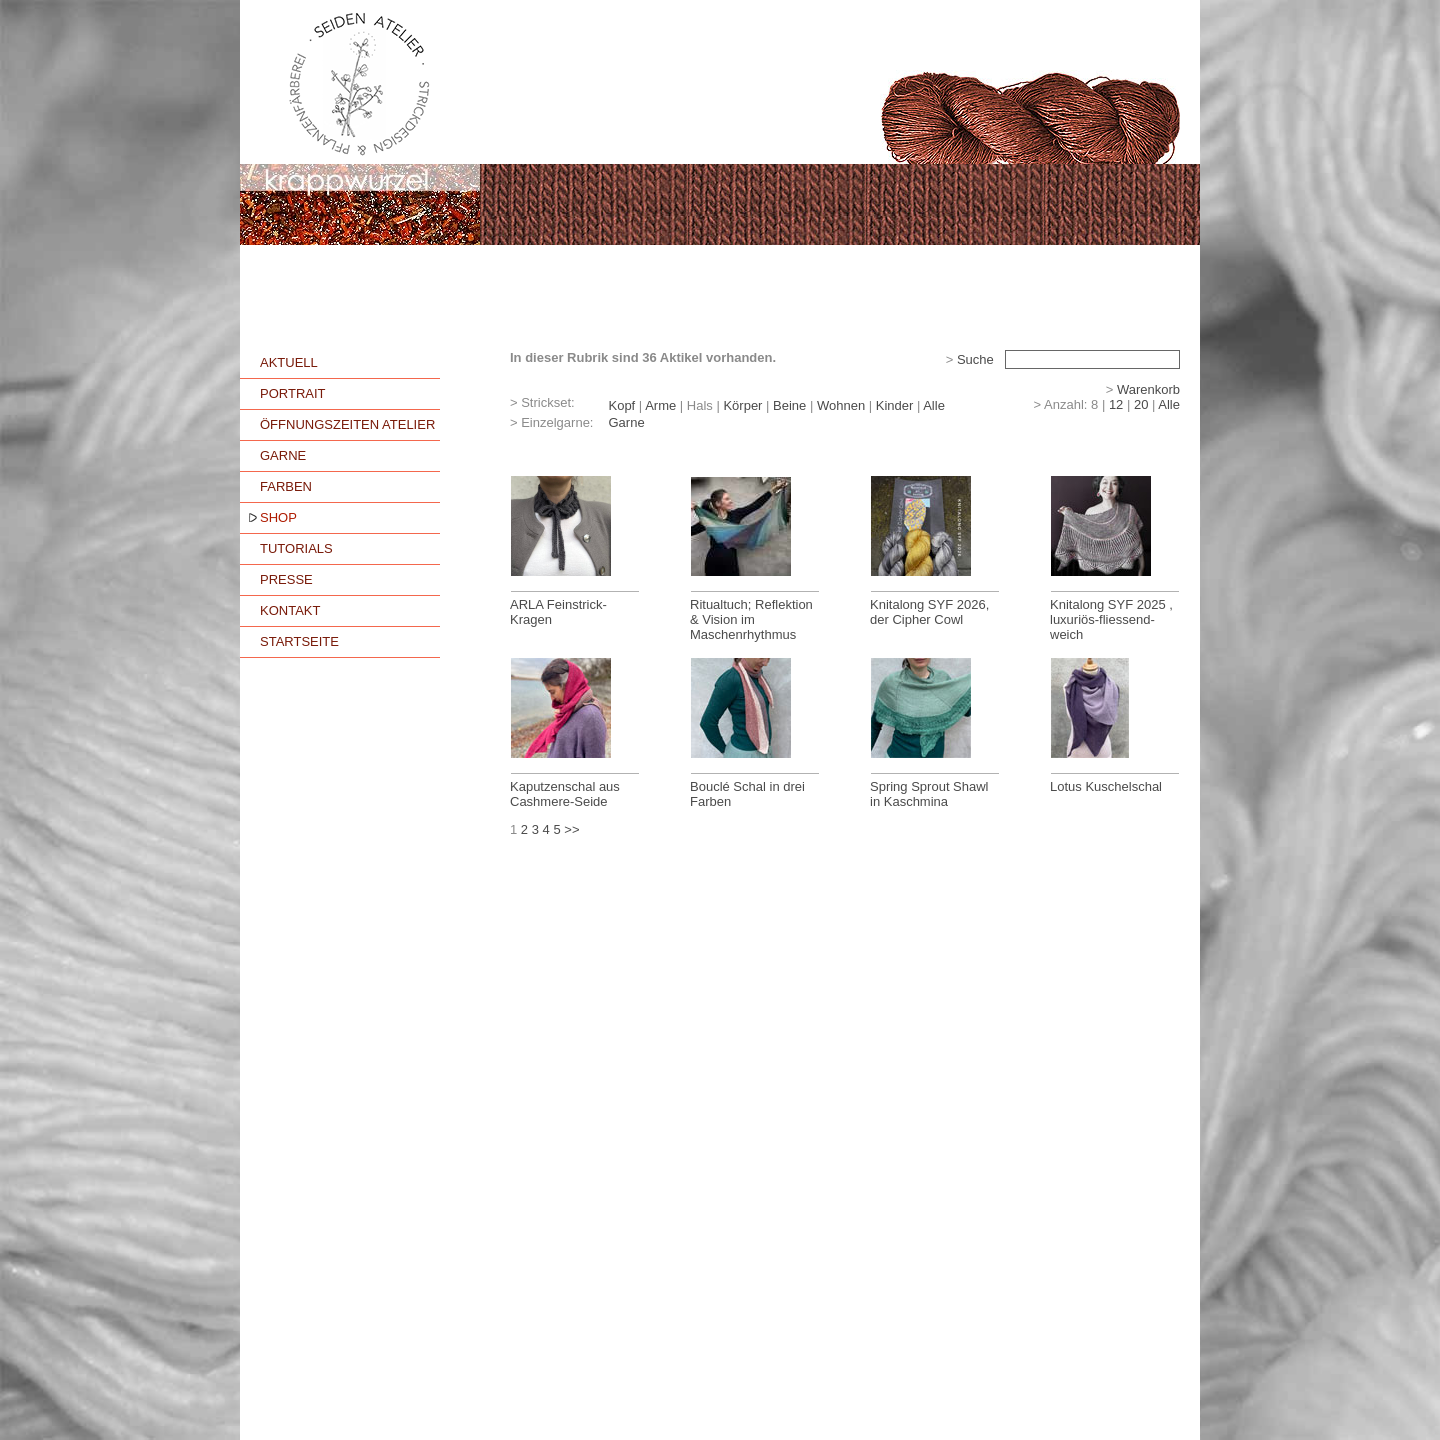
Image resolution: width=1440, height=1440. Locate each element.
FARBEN (286, 486)
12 (1116, 404)
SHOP (278, 517)
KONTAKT (290, 610)
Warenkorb (1148, 389)
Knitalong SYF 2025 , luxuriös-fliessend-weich (1111, 619)
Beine (789, 405)
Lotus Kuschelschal (1106, 786)
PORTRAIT (293, 393)
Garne (626, 422)
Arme (660, 405)
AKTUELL (289, 362)
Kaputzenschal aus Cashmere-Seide (565, 794)
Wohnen (841, 405)
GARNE (283, 455)
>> (571, 829)
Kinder (895, 405)
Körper (742, 405)
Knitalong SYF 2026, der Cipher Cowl (929, 612)
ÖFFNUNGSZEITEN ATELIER (347, 424)
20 (1141, 404)
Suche (975, 359)
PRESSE (286, 579)
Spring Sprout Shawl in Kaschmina (929, 794)
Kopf (621, 405)
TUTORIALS (296, 548)
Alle (934, 405)
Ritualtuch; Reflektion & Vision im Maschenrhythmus (751, 619)
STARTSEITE (299, 641)
